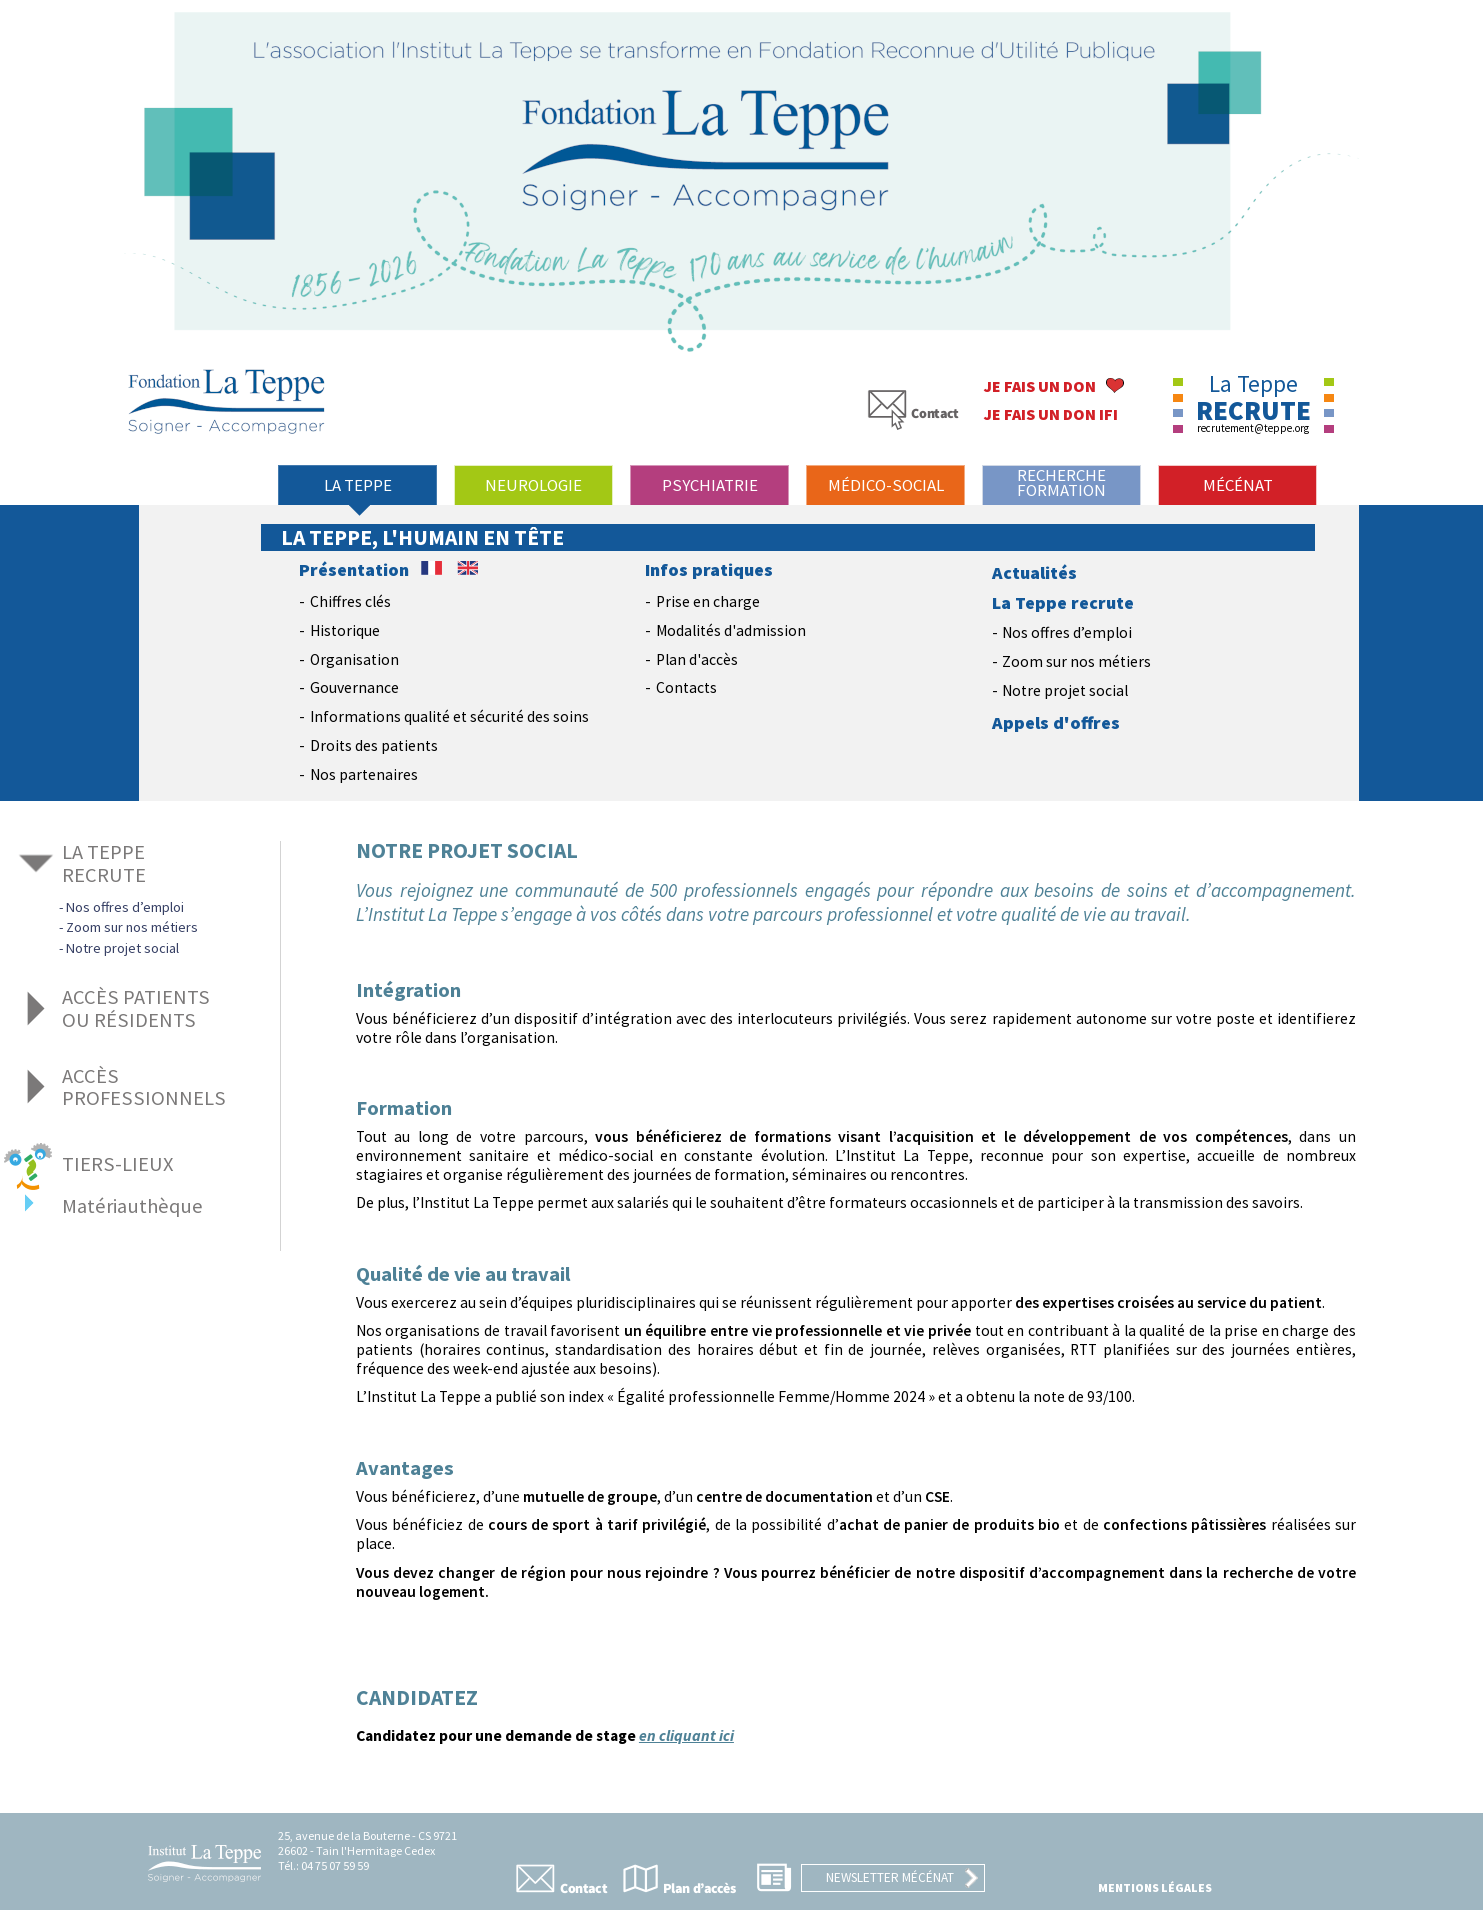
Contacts (686, 687)
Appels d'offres (1056, 723)
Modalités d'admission (731, 630)
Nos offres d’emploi (1067, 632)
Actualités (1034, 573)
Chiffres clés (350, 601)
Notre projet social (1065, 690)
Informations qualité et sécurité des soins (449, 716)
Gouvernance (354, 687)
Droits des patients (374, 745)
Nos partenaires (364, 774)
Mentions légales (1155, 1887)
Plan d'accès (697, 659)
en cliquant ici (686, 1735)
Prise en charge (708, 601)
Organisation (354, 659)
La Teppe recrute (1063, 603)
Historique (345, 630)
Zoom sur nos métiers (1076, 661)
